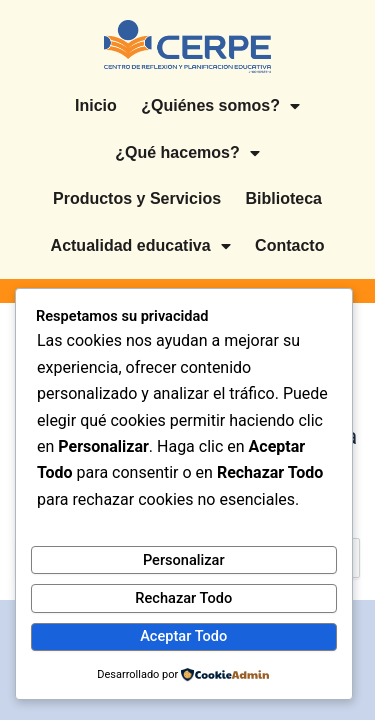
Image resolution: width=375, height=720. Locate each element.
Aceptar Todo (183, 636)
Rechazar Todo (183, 598)
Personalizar (184, 560)
